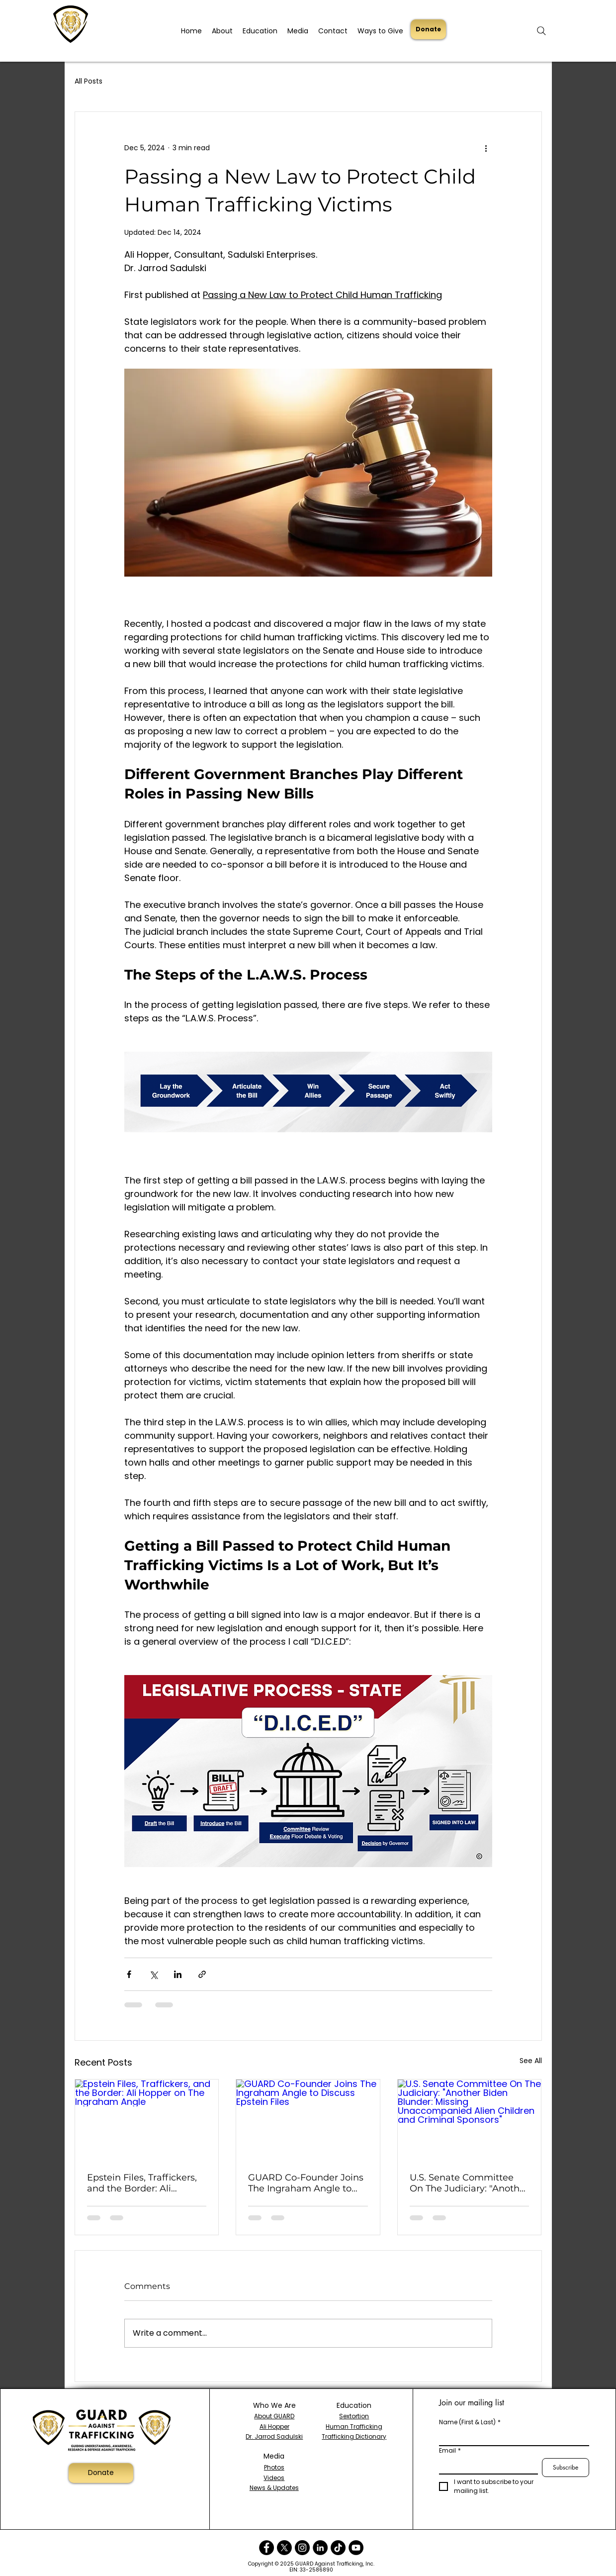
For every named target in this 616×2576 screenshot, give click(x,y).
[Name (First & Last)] (511, 2437)
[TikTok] (338, 2547)
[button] (222, 26)
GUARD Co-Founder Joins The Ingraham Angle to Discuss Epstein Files (305, 2183)
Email (450, 2450)
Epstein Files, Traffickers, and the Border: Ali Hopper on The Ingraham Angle (143, 2183)
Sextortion (354, 2416)
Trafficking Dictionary (354, 2436)
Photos (274, 2467)
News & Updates (274, 2487)
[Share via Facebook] (129, 1974)
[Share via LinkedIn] (177, 1974)
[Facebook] (266, 2547)
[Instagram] (302, 2547)
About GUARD (274, 2416)
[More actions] (486, 148)
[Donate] (428, 29)
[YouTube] (356, 2547)
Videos (274, 2478)
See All (531, 2061)
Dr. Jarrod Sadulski (274, 2436)
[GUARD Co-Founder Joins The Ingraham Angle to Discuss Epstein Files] (308, 2120)
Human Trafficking (354, 2426)
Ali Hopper (274, 2426)
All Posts (88, 81)
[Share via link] (202, 1974)
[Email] (485, 2466)
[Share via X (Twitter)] (153, 1974)
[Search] (541, 30)
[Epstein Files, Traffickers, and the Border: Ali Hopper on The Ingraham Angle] (147, 2120)
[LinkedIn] (320, 2547)
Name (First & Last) (470, 2422)
